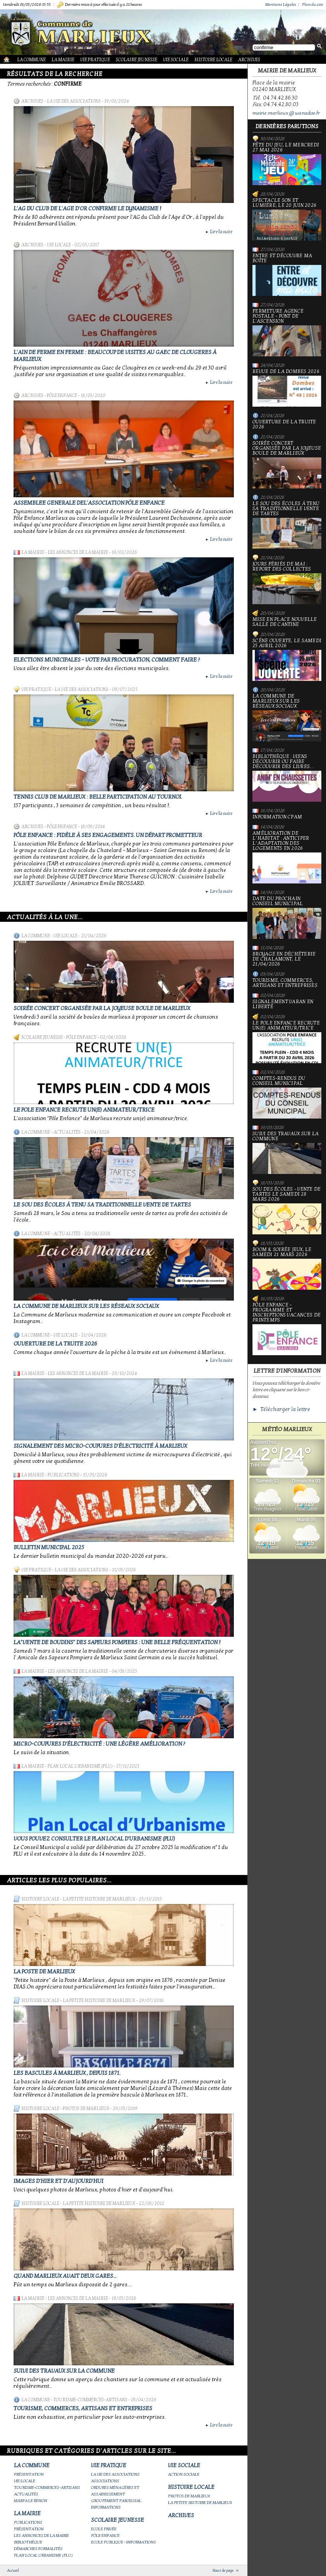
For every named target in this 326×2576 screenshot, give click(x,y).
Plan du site (312, 4)
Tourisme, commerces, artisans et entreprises (83, 2408)
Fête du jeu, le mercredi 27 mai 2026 (286, 164)
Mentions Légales (280, 4)
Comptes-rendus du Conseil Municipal (286, 1097)
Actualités (67, 1132)
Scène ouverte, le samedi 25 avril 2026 (286, 659)
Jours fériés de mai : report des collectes (286, 583)
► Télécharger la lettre (281, 1409)
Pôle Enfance (62, 395)
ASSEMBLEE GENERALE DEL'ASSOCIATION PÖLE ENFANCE (89, 502)
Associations (105, 2480)
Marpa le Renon (30, 2500)
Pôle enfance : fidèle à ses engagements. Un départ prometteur (108, 835)
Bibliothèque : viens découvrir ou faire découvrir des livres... (286, 778)
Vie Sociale (176, 59)
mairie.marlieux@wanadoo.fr (286, 113)
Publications (63, 1475)
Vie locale (59, 244)
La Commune (31, 59)
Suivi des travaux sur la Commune (64, 2370)
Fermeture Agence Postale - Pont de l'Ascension (286, 332)
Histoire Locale (213, 59)
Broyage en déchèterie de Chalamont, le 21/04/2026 (284, 959)
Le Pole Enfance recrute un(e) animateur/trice (84, 1109)
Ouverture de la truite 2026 (55, 1343)
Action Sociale (183, 2474)
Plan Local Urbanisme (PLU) (80, 1766)
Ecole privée (104, 2528)
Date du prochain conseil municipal (286, 917)
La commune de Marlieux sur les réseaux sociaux (86, 1306)
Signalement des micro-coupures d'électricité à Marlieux (100, 1445)
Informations (106, 2507)
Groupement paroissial (116, 2500)
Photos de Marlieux (86, 2108)
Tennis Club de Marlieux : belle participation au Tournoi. (98, 796)
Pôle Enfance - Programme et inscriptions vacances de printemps (286, 1329)
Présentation (29, 2474)
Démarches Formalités (38, 2548)
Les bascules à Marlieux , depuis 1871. (67, 2072)
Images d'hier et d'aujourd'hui (58, 2180)
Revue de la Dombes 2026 (286, 388)
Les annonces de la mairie (78, 552)
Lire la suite (218, 231)
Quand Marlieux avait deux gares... (65, 2275)
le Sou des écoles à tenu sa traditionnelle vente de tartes (102, 1204)
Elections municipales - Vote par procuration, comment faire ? (107, 659)
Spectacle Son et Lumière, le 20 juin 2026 (286, 219)
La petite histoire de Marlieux (99, 1899)
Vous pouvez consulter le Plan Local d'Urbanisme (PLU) (94, 1838)
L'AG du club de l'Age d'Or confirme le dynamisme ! (87, 208)
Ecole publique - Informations (123, 2542)
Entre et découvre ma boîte (286, 274)
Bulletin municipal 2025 (49, 1547)
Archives (249, 59)
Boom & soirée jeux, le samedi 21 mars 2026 (286, 1268)
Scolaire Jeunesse (136, 59)
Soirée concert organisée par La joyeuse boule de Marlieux (102, 1008)
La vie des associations (74, 101)
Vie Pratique (95, 59)
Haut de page (223, 2570)
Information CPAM (277, 817)
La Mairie (62, 59)
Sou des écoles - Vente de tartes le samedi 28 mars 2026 (286, 1210)
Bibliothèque (28, 2542)
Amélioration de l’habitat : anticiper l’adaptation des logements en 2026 (286, 857)
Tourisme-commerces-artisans (90, 2399)
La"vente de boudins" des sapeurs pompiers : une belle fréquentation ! (117, 1642)
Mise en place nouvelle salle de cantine (284, 622)
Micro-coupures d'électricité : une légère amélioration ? (99, 1743)
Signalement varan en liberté (282, 1004)
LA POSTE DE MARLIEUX (44, 1971)
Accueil (13, 2570)
